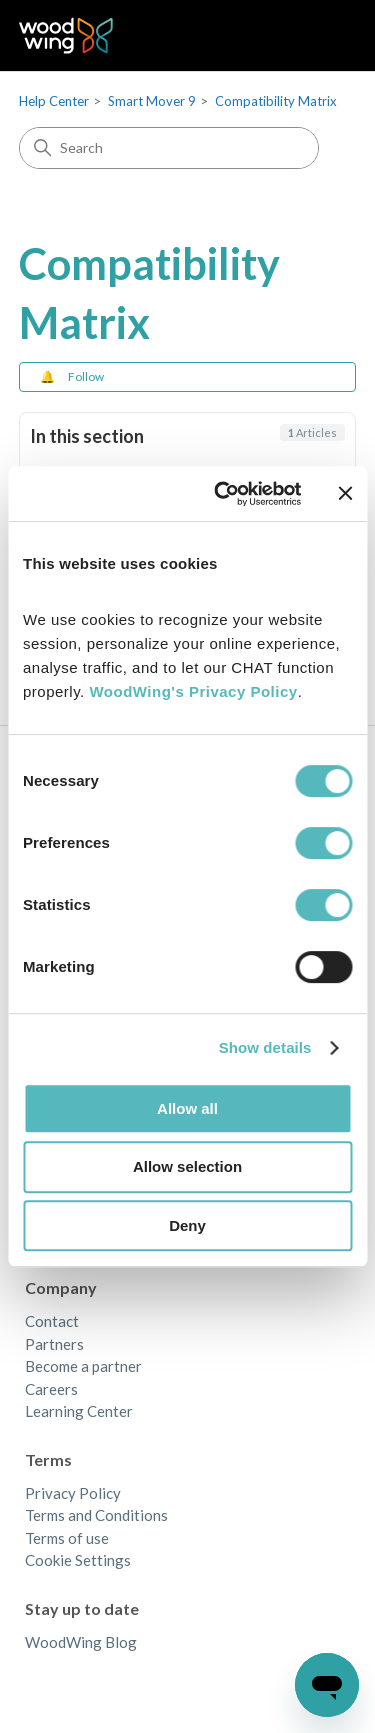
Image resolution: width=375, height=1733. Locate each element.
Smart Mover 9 (152, 101)
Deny (187, 1225)
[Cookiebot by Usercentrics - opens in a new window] (223, 494)
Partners (54, 1344)
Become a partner (83, 1366)
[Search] (169, 148)
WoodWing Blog (81, 1642)
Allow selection (187, 1166)
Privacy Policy (73, 1493)
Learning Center (79, 1411)
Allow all (187, 1108)
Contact (52, 1321)
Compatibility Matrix (276, 101)
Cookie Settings (78, 1560)
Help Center (54, 101)
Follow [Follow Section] (86, 376)
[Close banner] (345, 493)
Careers (51, 1389)
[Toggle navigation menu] (320, 36)
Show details (265, 1047)
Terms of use (67, 1538)
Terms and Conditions (96, 1515)
